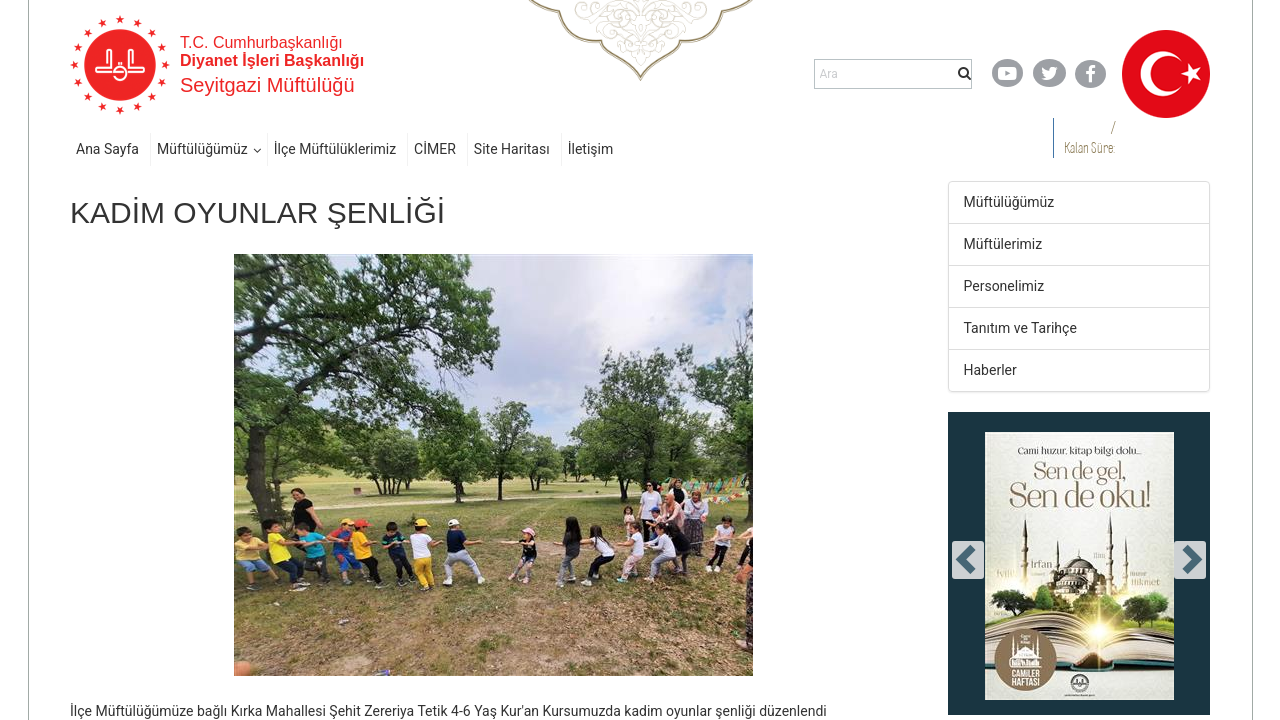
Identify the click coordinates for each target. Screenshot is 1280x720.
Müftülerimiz (1003, 244)
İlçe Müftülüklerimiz (335, 149)
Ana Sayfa (107, 149)
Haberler (990, 370)
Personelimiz (1004, 286)
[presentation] (968, 560)
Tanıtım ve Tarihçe (1020, 328)
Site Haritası (512, 149)
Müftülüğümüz (202, 149)
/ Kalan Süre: (1089, 137)
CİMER (435, 149)
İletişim (591, 149)
